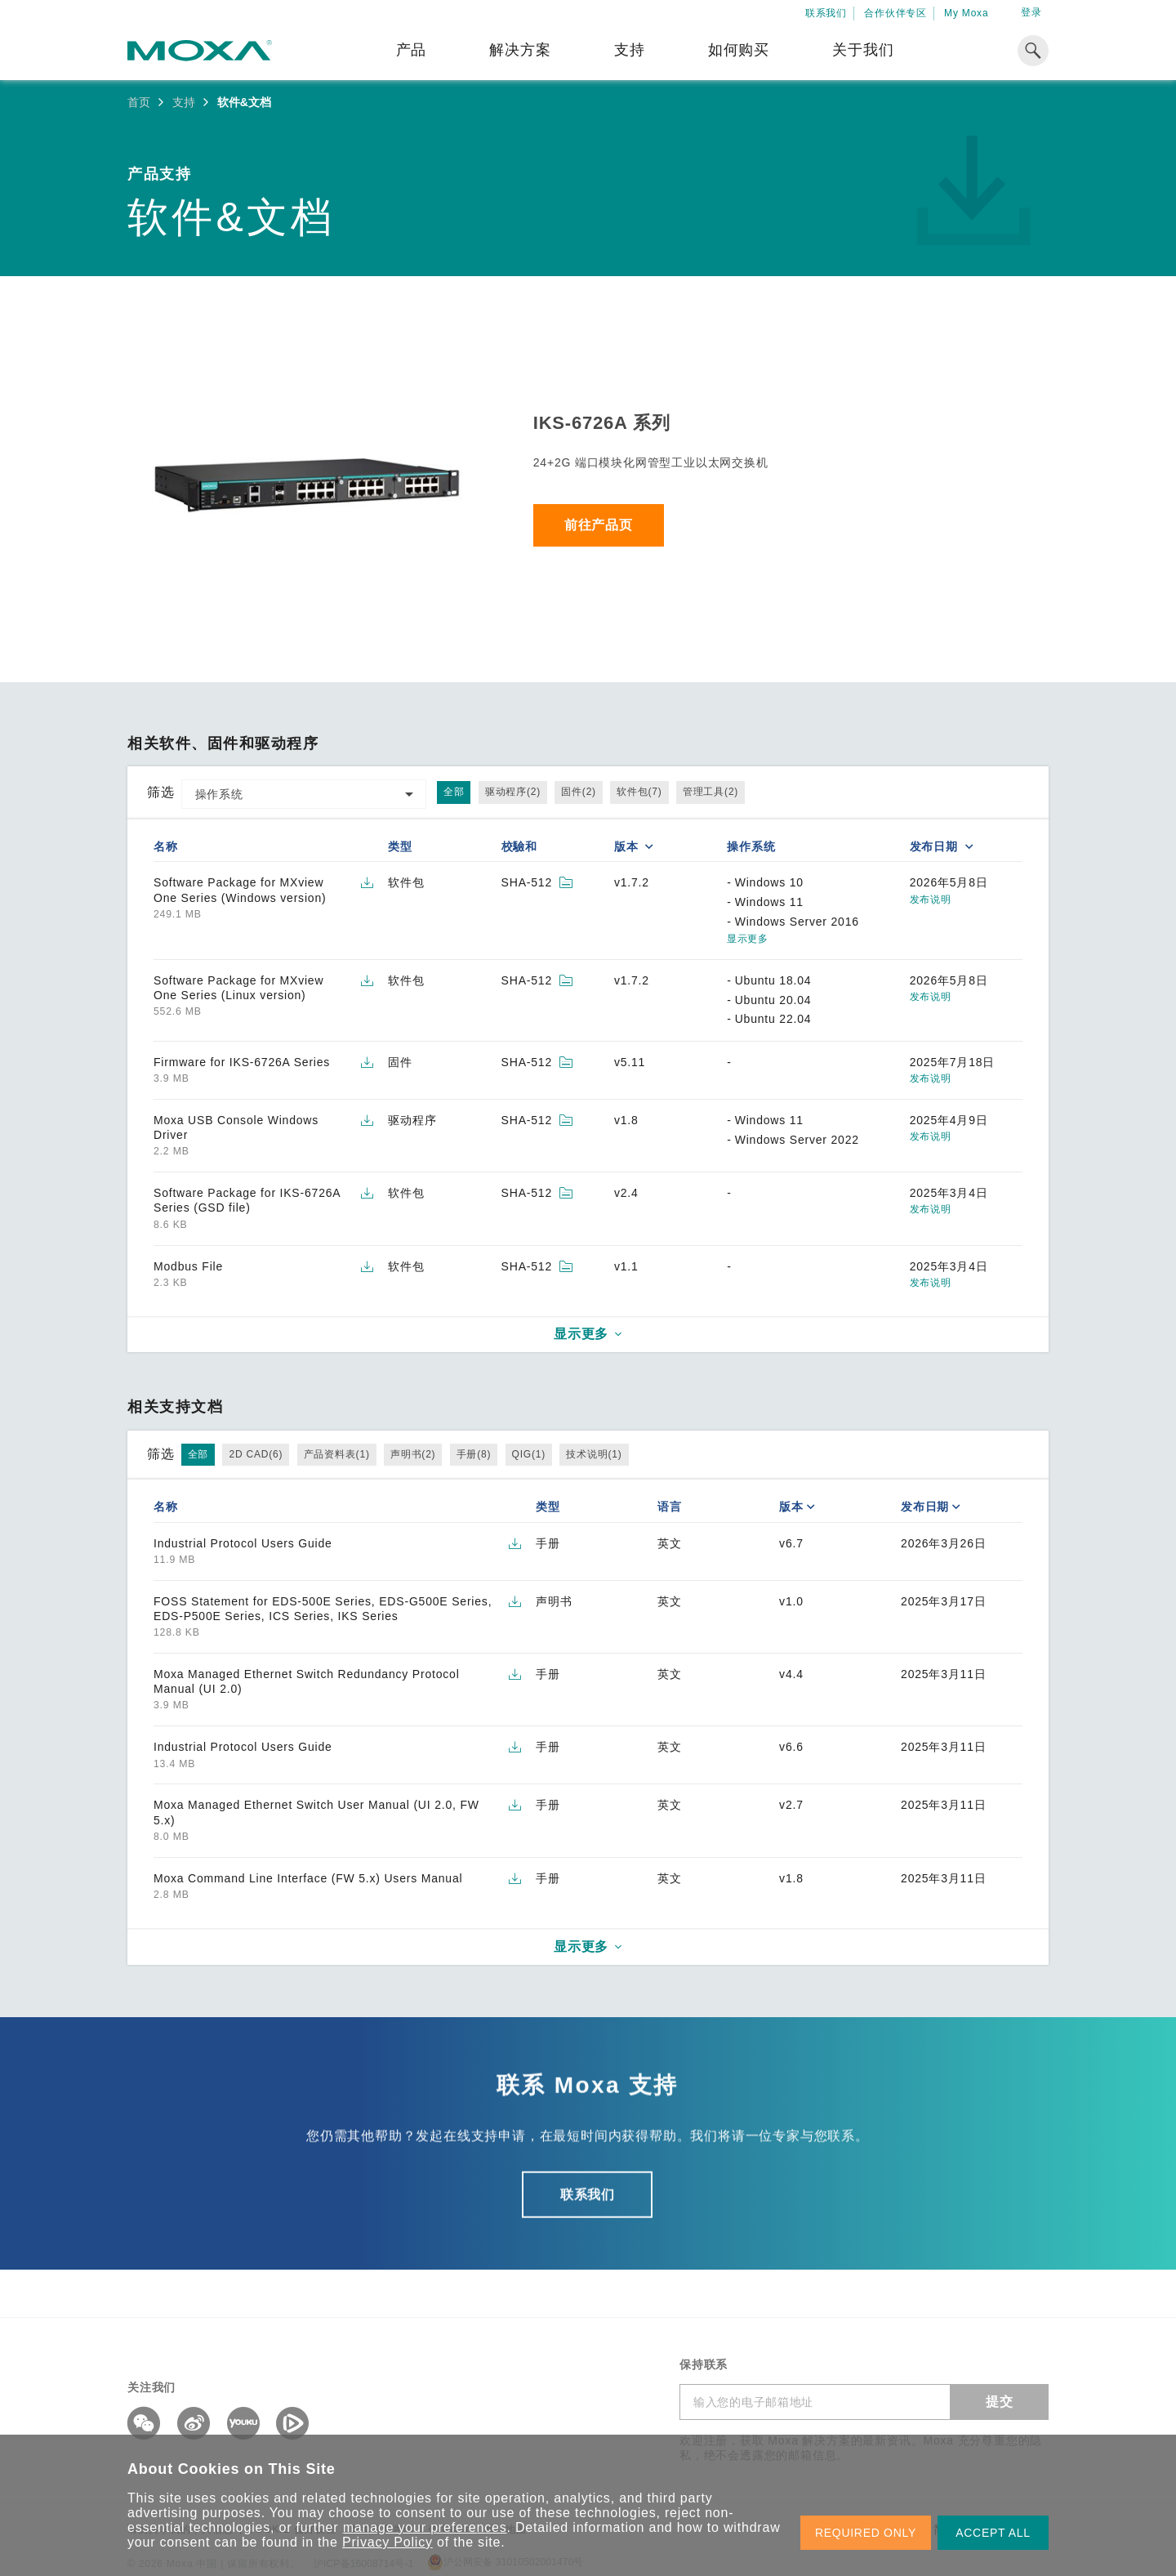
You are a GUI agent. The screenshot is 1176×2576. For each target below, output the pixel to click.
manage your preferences (425, 2527)
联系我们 (826, 13)
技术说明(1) (593, 1454)
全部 (454, 791)
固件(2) (578, 791)
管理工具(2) (710, 791)
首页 (138, 102)
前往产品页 (598, 525)
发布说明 (930, 899)
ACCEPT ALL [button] (993, 2532)
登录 (1031, 12)
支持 (629, 50)
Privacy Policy (387, 2542)
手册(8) (474, 1454)
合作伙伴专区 (895, 13)
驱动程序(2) (513, 791)
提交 (999, 2402)
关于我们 (862, 50)
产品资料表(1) (337, 1454)
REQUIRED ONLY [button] (865, 2532)
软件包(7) (639, 791)
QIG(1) (529, 1454)
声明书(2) (412, 1454)
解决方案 (519, 50)
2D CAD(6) (256, 1454)
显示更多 (747, 938)
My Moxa (966, 13)
